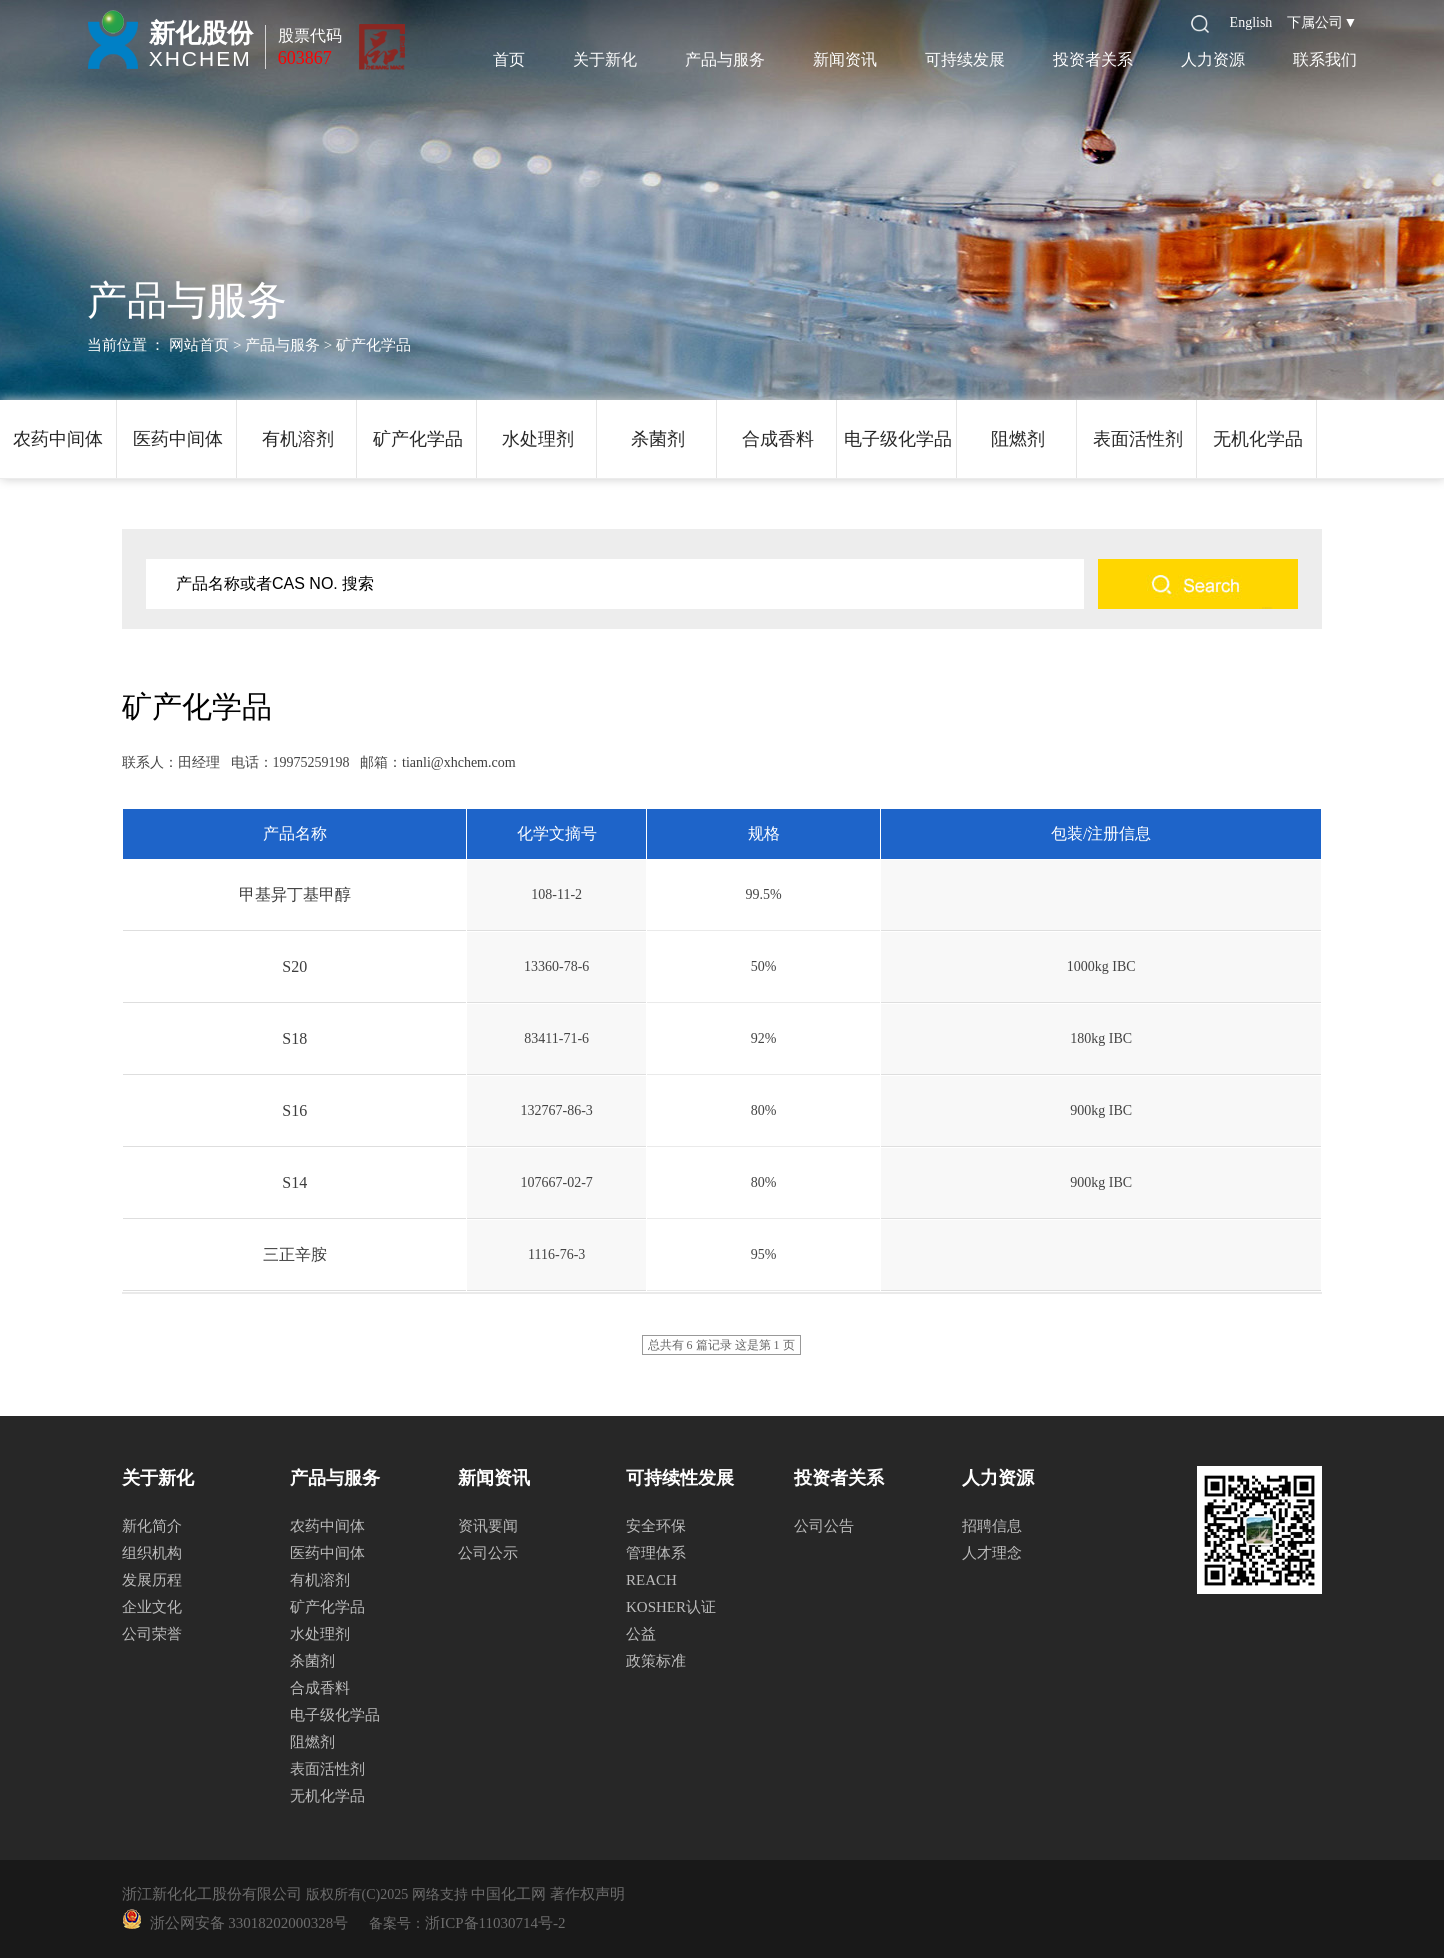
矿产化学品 (418, 439)
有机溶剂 (298, 439)
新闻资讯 (845, 59)
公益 (641, 1634)
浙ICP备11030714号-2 (495, 1923)
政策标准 (656, 1661)
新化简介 (152, 1526)
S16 (294, 1110)
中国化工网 (508, 1894)
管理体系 (656, 1553)
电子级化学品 (898, 439)
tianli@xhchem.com (459, 762)
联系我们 (1325, 59)
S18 (294, 1038)
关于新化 (605, 59)
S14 (294, 1182)
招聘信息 (992, 1526)
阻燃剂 (1018, 439)
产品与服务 (725, 59)
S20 (294, 966)
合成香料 (778, 439)
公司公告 (824, 1526)
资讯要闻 (488, 1526)
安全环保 (656, 1526)
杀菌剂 (658, 439)
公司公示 (488, 1553)
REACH (651, 1580)
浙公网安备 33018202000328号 (245, 1923)
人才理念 (992, 1553)
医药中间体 (178, 439)
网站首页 (199, 345)
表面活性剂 (1138, 439)
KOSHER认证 (671, 1607)
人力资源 (1213, 59)
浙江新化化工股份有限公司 (212, 1894)
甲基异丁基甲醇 (295, 894)
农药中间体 (58, 439)
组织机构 (152, 1553)
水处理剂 (538, 439)
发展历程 (152, 1580)
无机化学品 (1258, 439)
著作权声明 (587, 1894)
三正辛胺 (295, 1254)
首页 (509, 59)
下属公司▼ (1322, 22)
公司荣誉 (152, 1634)
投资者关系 (1093, 59)
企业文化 (152, 1607)
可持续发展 (965, 59)
